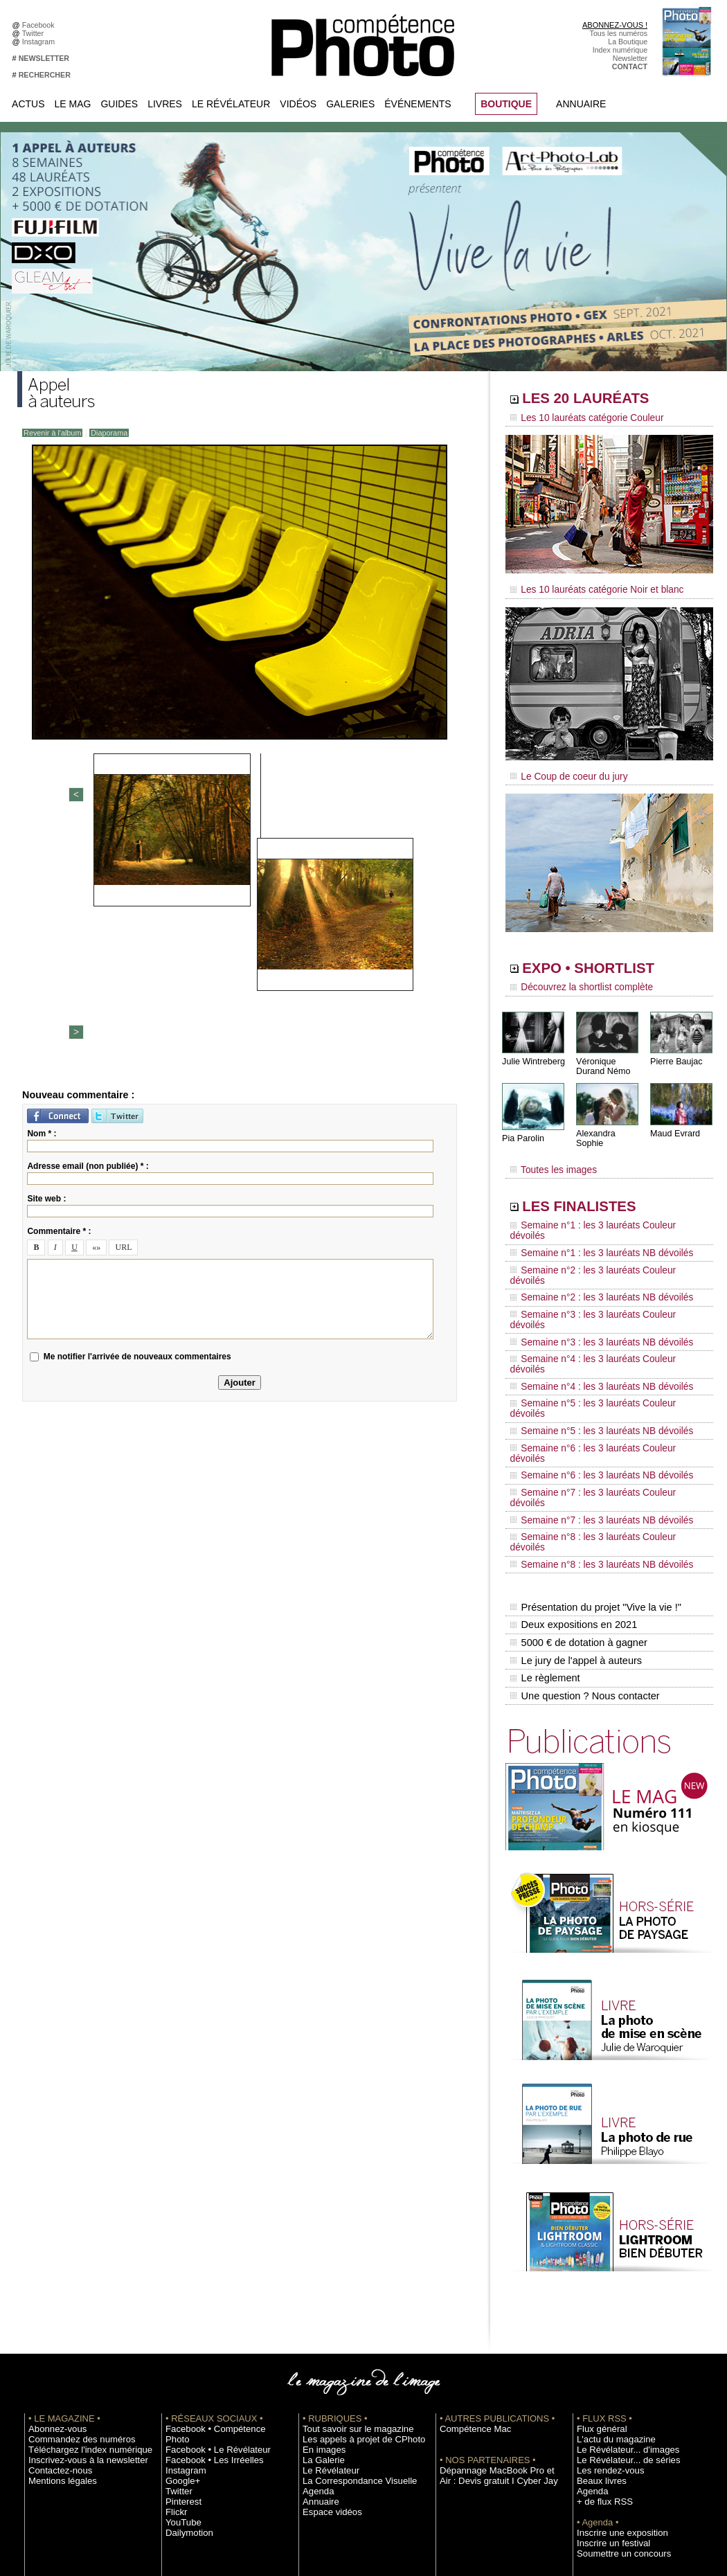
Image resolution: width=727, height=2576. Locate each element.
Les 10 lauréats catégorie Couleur (577, 419)
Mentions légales (56, 2301)
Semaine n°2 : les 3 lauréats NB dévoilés (591, 1248)
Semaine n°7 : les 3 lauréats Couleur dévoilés (599, 1366)
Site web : (46, 962)
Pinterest (180, 2311)
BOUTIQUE (506, 103)
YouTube (180, 2332)
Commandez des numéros (71, 2259)
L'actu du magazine (608, 2259)
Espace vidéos (326, 2332)
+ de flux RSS (599, 2322)
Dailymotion (184, 2342)
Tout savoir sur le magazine (348, 2249)
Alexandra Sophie (609, 1124)
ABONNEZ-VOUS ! (614, 25)
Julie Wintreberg (532, 1052)
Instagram (40, 41)
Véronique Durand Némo (602, 1056)
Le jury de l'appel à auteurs (574, 1488)
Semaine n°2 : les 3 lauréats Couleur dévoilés (599, 1235)
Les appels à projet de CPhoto (352, 2259)
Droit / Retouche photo (614, 2446)
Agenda (315, 2311)
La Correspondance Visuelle (349, 2301)
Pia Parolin (522, 1129)
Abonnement (597, 2426)
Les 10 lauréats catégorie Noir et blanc (586, 587)
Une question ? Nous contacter (582, 1517)
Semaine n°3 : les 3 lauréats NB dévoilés (591, 1274)
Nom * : (41, 897)
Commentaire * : (59, 995)
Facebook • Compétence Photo (216, 2249)
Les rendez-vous (604, 2291)
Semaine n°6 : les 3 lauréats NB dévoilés (591, 1353)
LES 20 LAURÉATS (604, 400)
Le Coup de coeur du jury (562, 770)
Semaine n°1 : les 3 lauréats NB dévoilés (591, 1221)
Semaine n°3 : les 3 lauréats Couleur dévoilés (599, 1261)
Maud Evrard (674, 1124)
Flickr (174, 2322)
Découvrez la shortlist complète (573, 980)
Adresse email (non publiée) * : (87, 930)
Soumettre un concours (615, 2374)
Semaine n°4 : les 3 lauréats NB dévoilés (591, 1300)
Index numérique (620, 50)
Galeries (350, 103)
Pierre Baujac (675, 1052)
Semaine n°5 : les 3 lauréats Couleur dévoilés (599, 1313)
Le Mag (73, 103)
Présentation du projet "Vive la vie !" (592, 1444)
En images (320, 2270)
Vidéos (298, 103)
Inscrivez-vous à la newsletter (76, 2280)
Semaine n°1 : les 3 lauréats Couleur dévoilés (599, 1208)
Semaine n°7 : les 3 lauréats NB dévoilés (591, 1379)
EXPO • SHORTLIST (608, 961)
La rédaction (597, 2436)
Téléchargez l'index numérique (78, 2270)
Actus (28, 103)
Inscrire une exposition (614, 2353)
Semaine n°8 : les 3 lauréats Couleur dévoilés (599, 1392)
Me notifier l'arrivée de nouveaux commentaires (137, 1120)
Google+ (179, 2291)
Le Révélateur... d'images (618, 2270)
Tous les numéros (619, 33)
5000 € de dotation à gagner (576, 1473)
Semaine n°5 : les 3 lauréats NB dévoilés (591, 1327)
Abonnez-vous (51, 2249)
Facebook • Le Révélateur (208, 2259)
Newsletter (630, 58)
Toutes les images (548, 1154)
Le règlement (544, 1502)
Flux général (597, 2249)
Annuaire (581, 103)
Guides (119, 103)
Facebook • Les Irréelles (205, 2270)
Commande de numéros (616, 2415)
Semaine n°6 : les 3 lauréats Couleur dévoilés (599, 1340)
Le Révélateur (231, 103)
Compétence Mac (469, 2249)
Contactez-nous (54, 2291)
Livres (164, 103)
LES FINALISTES (595, 1189)
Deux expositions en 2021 (571, 1459)
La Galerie (319, 2280)
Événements (417, 103)
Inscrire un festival (606, 2363)
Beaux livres (597, 2301)
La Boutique (627, 41)
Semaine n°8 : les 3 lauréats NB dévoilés (591, 1406)
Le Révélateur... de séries (619, 2280)
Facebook (40, 25)
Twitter (35, 33)
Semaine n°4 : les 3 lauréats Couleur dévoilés (599, 1287)
